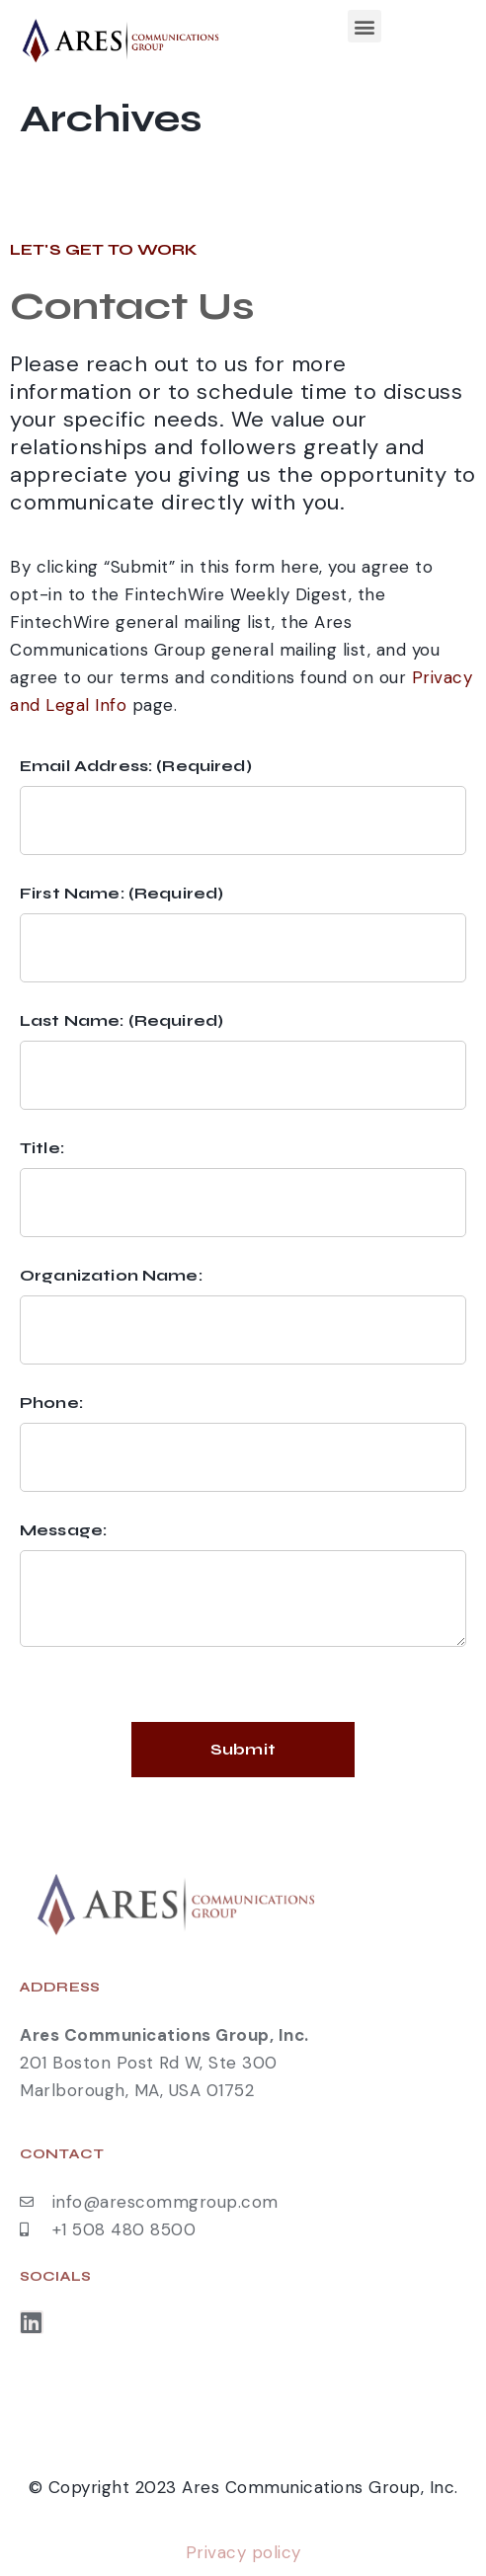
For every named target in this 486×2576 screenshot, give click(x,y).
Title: (42, 1147)
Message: (63, 1530)
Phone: (51, 1402)
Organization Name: (111, 1275)
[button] (364, 26)
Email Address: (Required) (136, 765)
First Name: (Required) (121, 893)
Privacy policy (243, 2552)
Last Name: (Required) (121, 1020)
